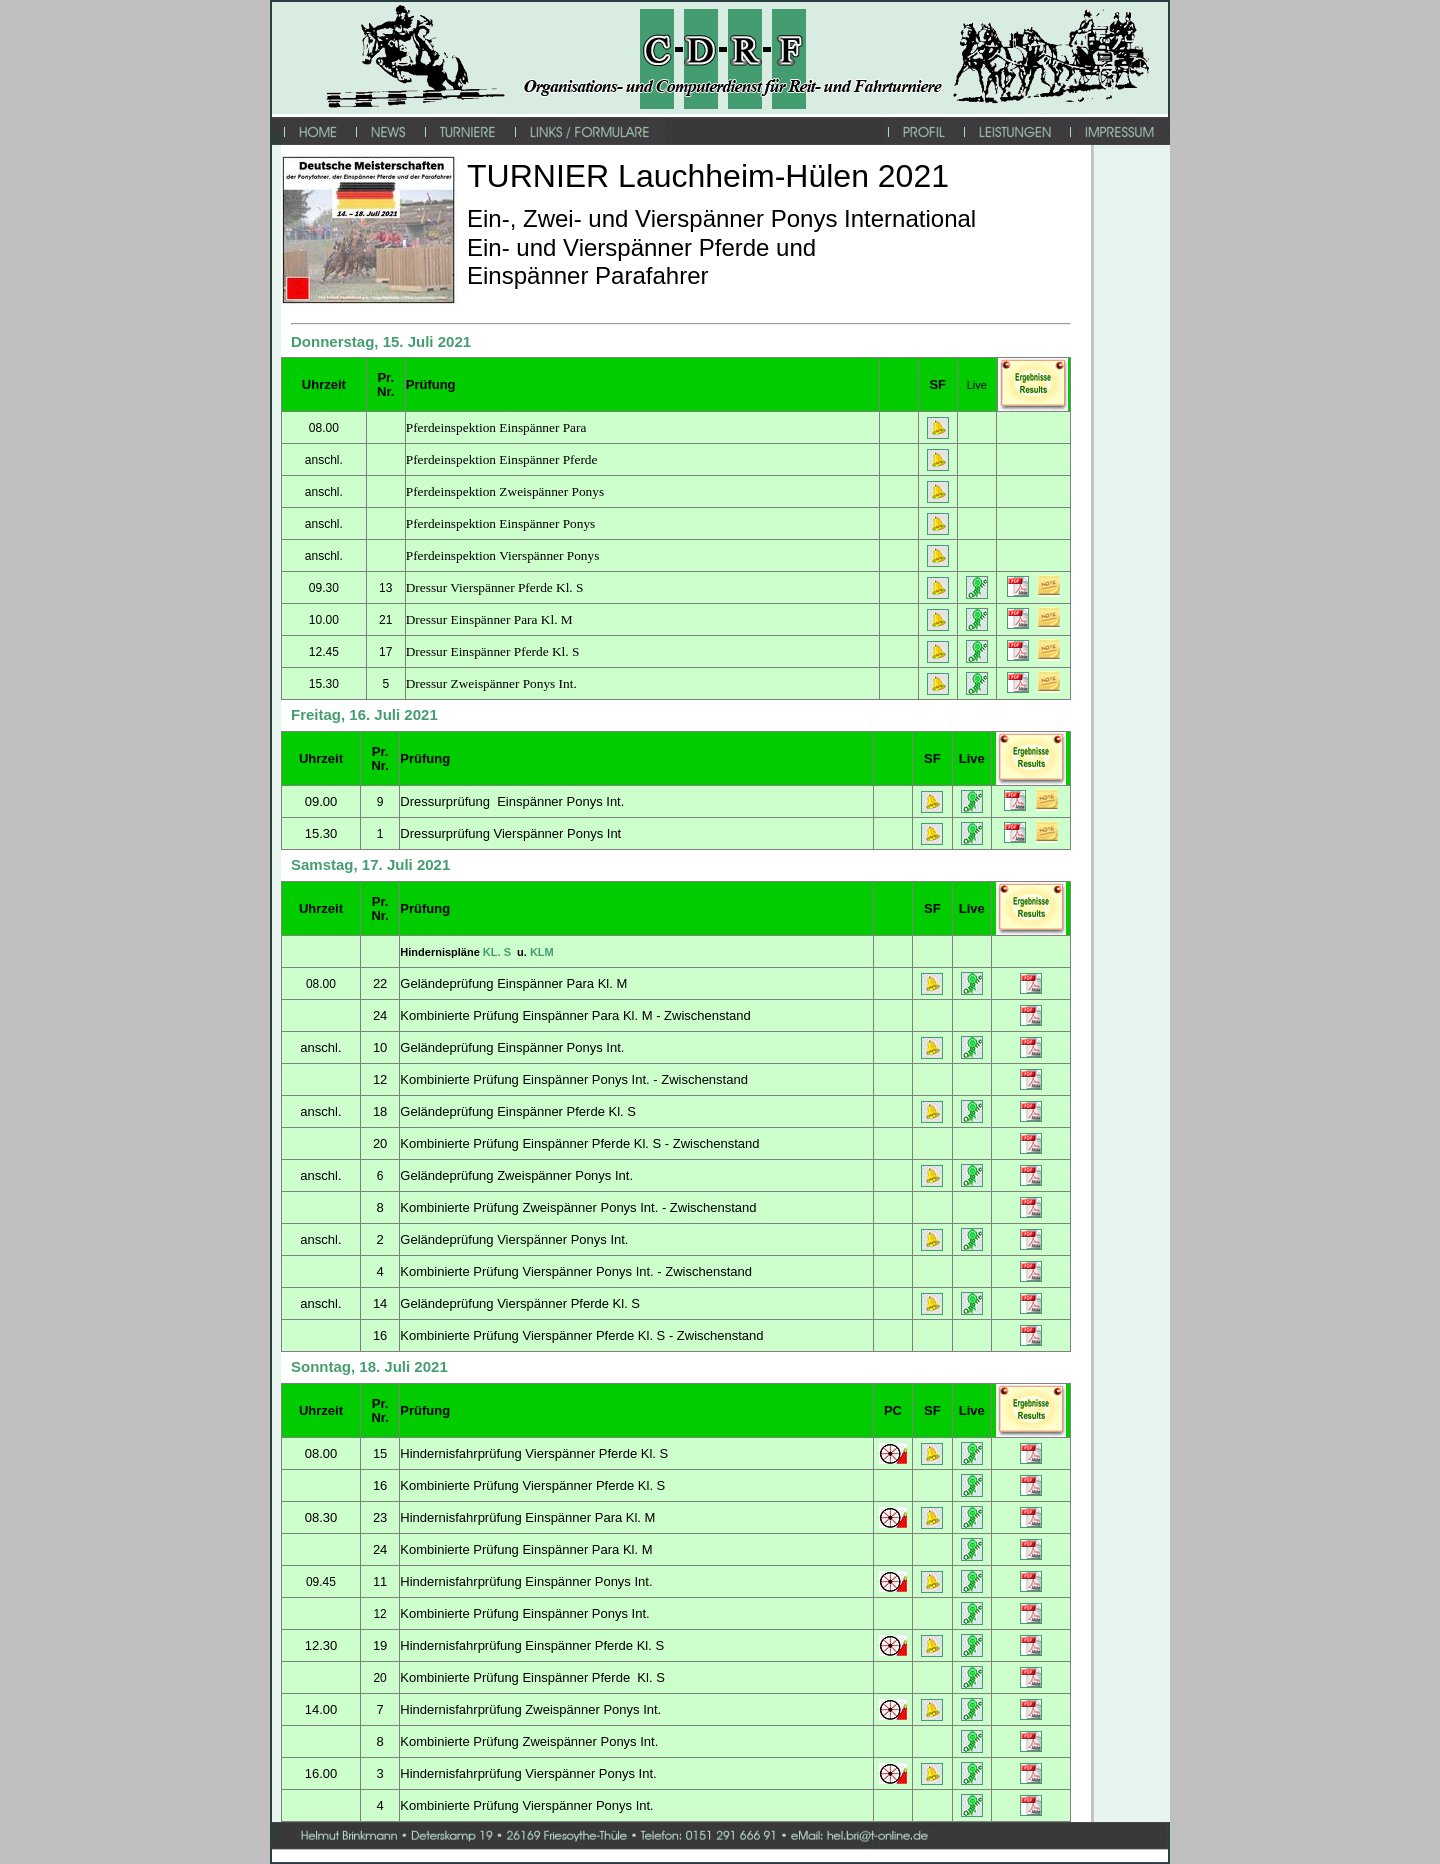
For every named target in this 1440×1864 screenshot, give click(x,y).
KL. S (498, 952)
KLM (542, 952)
